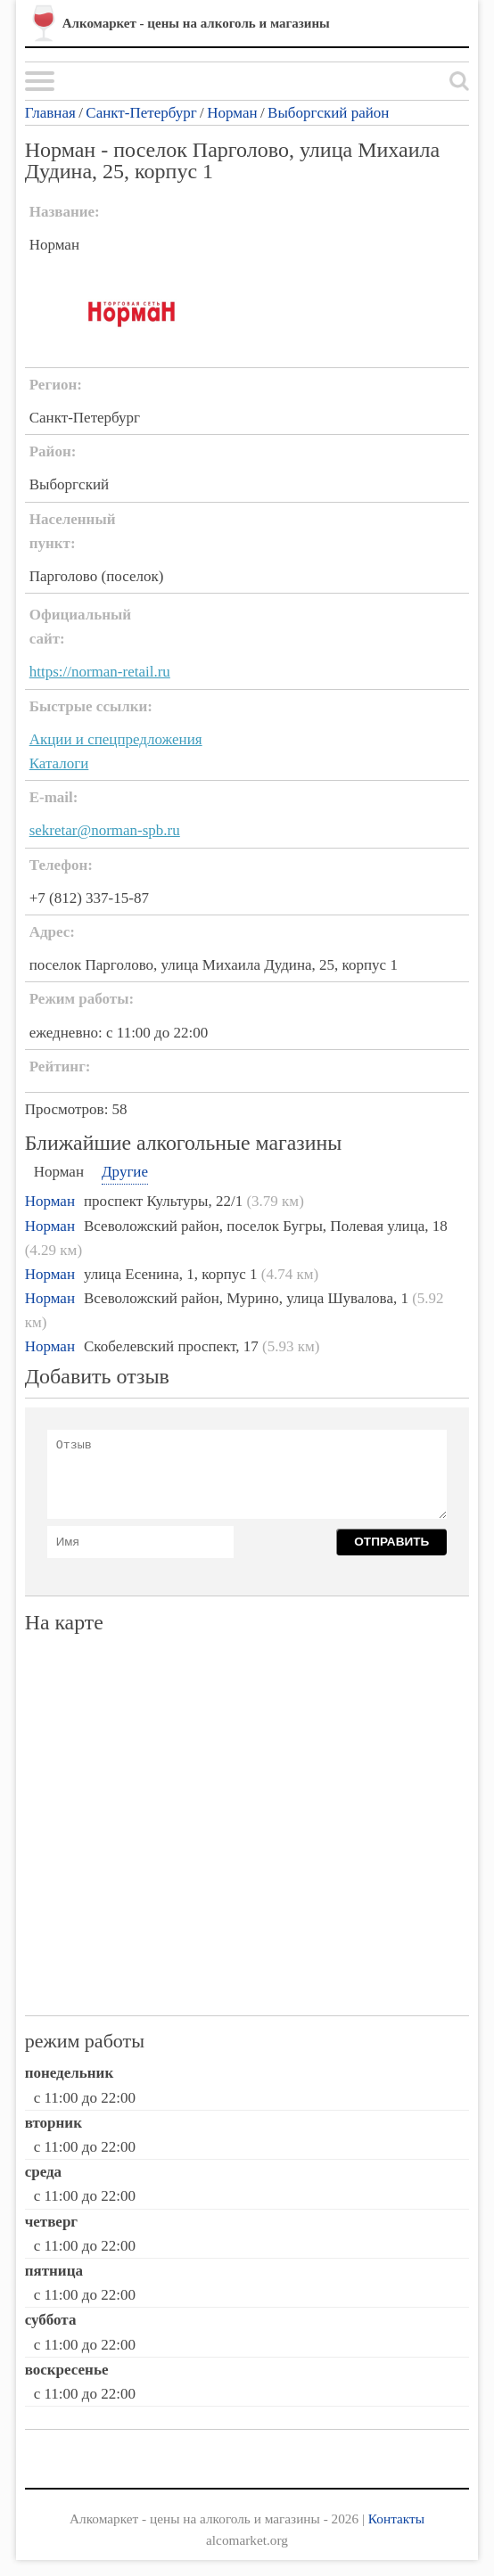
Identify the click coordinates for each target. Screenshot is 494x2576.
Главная (50, 112)
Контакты (396, 2518)
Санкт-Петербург (141, 112)
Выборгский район (328, 112)
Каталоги (59, 763)
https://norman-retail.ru (99, 671)
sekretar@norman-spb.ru (104, 830)
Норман (232, 112)
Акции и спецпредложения (115, 739)
